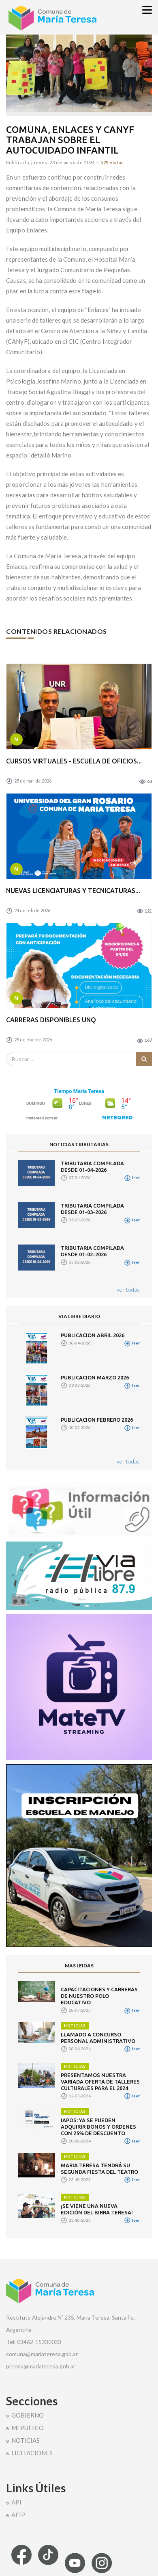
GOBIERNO (27, 2415)
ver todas (128, 1289)
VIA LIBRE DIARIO (79, 1316)
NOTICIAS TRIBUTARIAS (79, 1144)
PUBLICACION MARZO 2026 (95, 1377)
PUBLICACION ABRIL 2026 (92, 1335)
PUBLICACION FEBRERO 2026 (97, 1419)
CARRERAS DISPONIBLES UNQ (51, 1019)
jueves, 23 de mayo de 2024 (63, 162)
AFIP (18, 2514)
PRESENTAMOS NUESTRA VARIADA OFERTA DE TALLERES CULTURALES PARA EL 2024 (100, 2081)
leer (132, 1177)
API (16, 2502)
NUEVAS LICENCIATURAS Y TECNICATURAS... (73, 890)
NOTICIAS (74, 2025)
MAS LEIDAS (79, 1965)
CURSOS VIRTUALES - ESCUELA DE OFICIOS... (74, 761)
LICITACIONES (32, 2453)
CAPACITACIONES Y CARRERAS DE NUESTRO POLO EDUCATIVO (99, 1995)
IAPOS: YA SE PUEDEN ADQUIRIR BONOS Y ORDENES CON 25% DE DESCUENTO (98, 2126)
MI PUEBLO (27, 2427)
